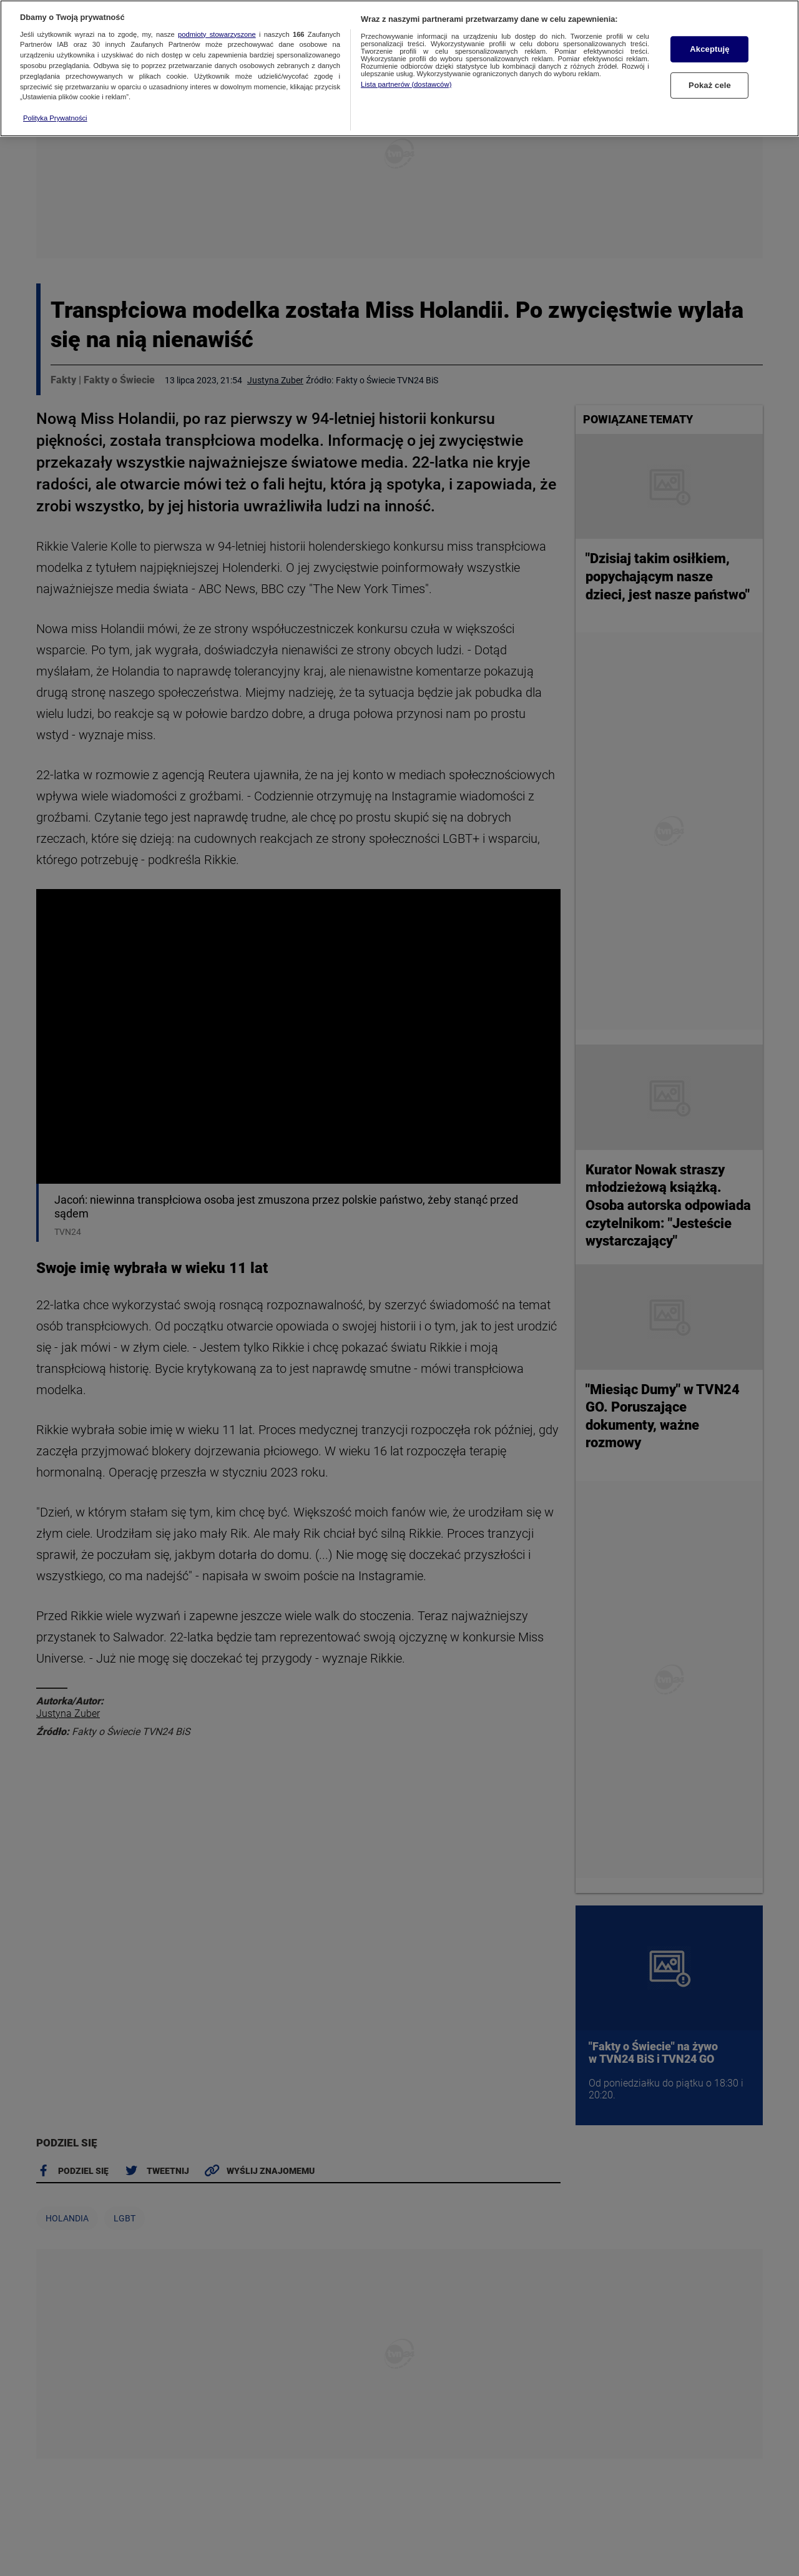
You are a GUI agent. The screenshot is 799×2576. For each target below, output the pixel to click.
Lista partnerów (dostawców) (406, 72)
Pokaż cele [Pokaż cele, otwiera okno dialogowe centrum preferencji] (710, 74)
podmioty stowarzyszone (217, 22)
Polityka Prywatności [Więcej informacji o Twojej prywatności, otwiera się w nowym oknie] (55, 107)
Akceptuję (709, 37)
